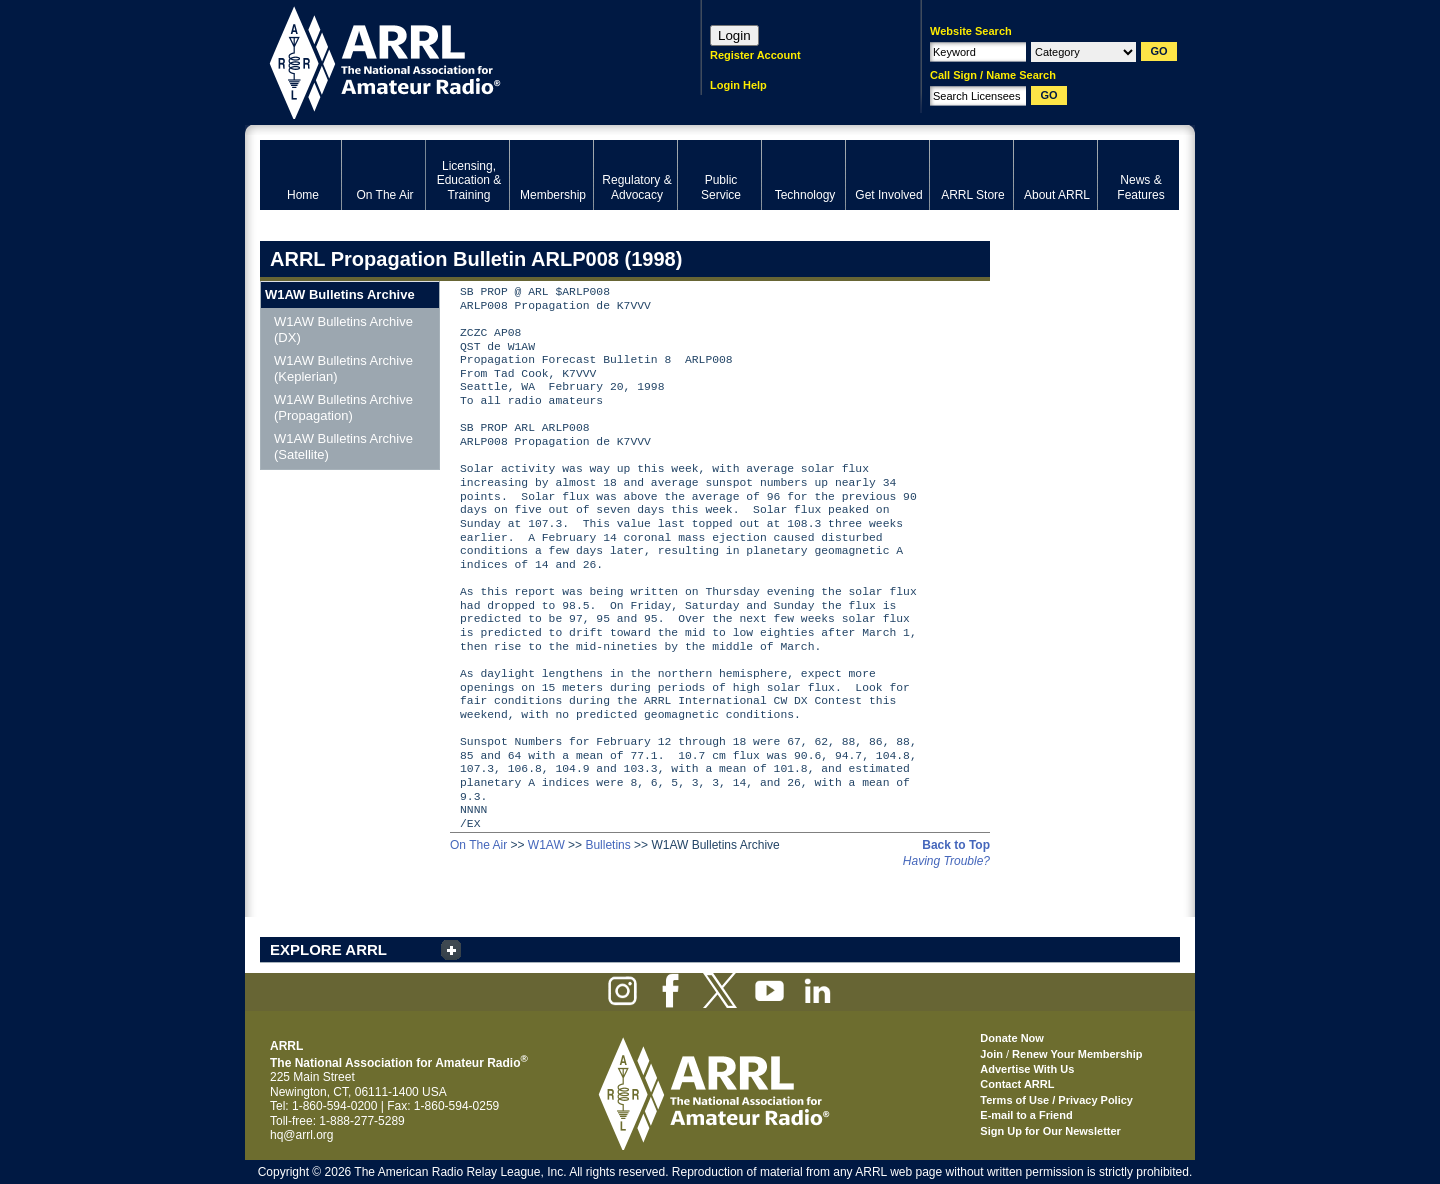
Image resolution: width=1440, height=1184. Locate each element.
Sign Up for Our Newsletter (1050, 1131)
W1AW (546, 845)
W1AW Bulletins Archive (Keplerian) (343, 368)
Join (991, 1054)
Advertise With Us (1027, 1069)
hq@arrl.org (302, 1135)
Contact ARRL (1017, 1084)
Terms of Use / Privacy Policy (1056, 1100)
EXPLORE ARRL (328, 949)
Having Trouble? (946, 861)
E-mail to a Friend (1026, 1115)
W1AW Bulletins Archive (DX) (343, 329)
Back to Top (956, 845)
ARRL (454, 60)
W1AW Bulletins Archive (340, 294)
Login (734, 35)
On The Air (478, 845)
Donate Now (1012, 1038)
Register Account (755, 55)
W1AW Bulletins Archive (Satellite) (343, 446)
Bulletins (607, 845)
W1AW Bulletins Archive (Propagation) (343, 407)
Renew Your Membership (1077, 1054)
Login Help (738, 85)
